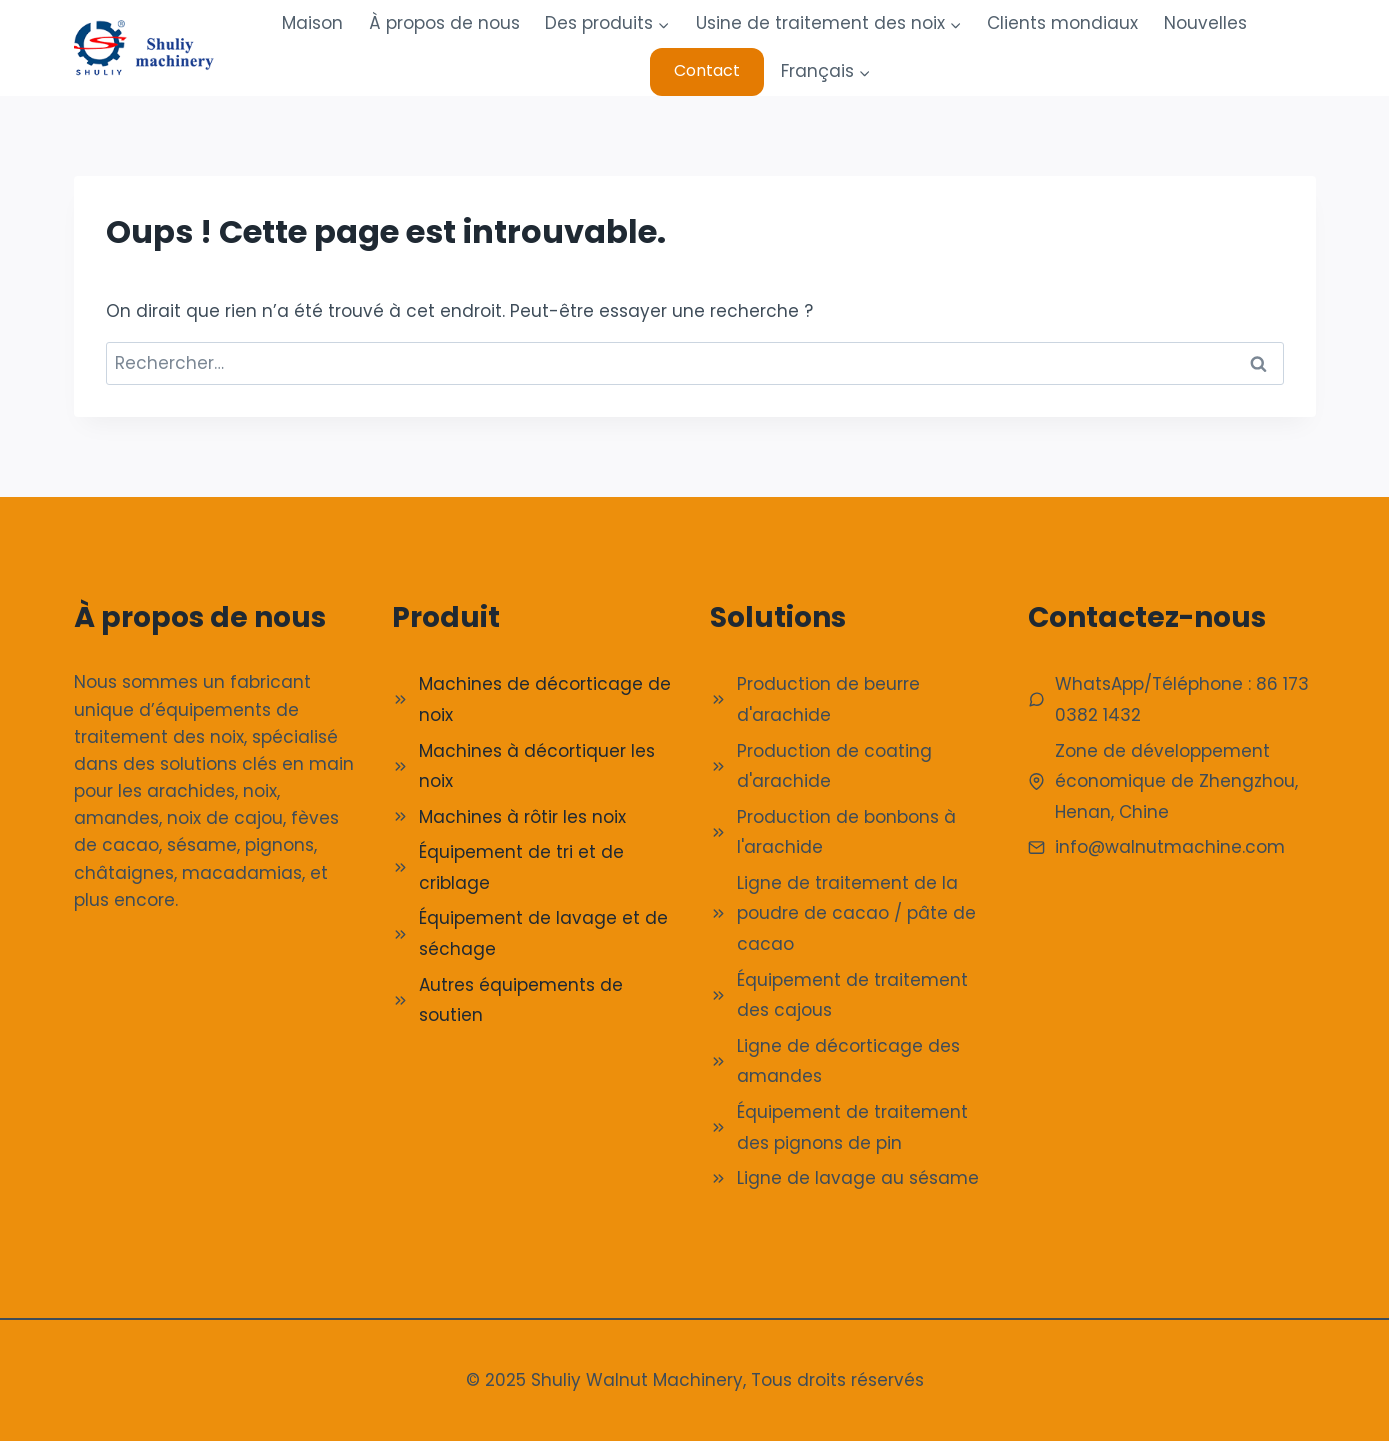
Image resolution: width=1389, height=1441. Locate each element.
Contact (707, 70)
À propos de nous (444, 23)
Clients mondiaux (1062, 23)
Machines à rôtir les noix (522, 817)
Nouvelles (1205, 23)
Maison (312, 23)
